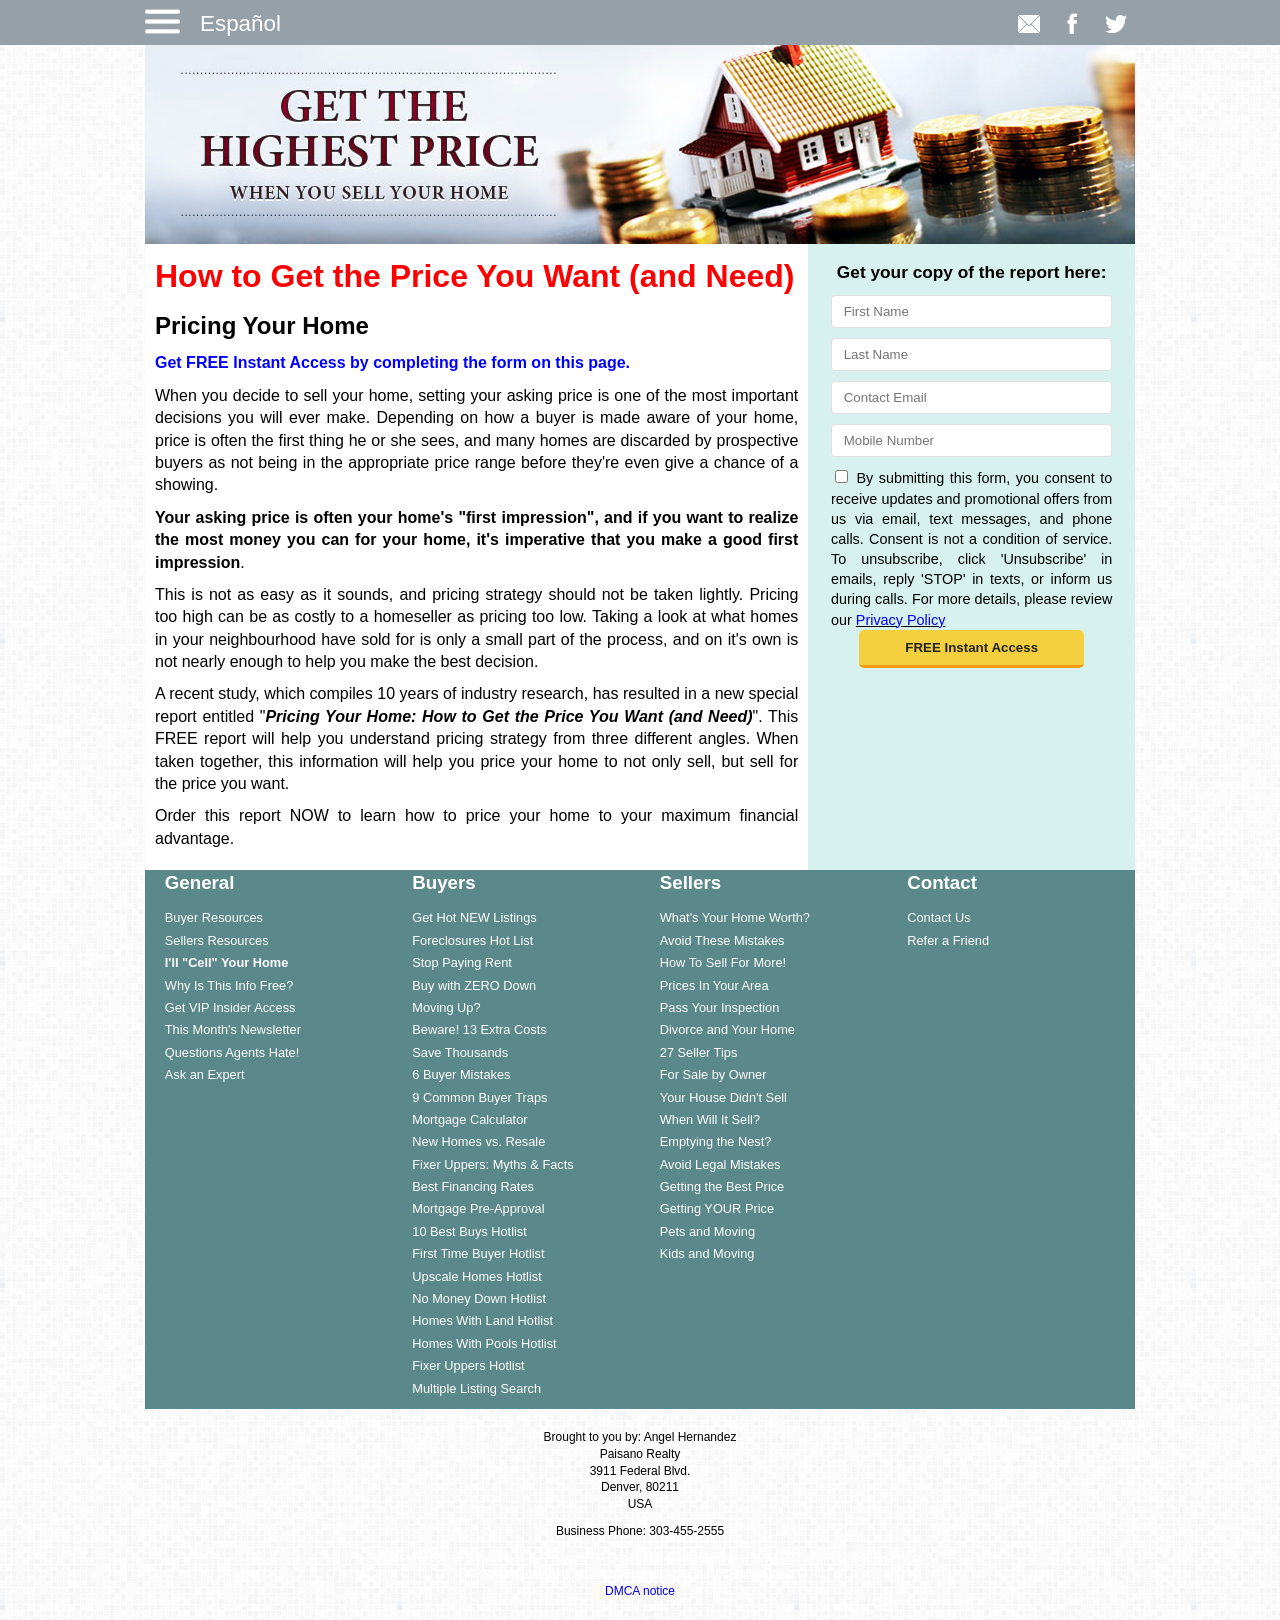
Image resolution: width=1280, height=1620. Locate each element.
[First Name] (971, 311)
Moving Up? (446, 1007)
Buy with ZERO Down (474, 985)
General (200, 882)
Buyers (443, 882)
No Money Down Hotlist (479, 1298)
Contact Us (938, 917)
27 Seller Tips (699, 1052)
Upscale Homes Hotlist (476, 1276)
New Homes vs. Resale (478, 1141)
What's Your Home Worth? (735, 917)
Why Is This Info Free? (229, 985)
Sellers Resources (217, 940)
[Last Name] (971, 354)
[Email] (971, 397)
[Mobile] (971, 440)
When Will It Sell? (710, 1119)
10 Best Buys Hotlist (469, 1231)
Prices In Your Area (714, 985)
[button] (971, 649)
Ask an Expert (205, 1074)
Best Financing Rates (473, 1186)
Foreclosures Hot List (472, 940)
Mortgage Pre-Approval (478, 1208)
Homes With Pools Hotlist (484, 1343)
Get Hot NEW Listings (474, 917)
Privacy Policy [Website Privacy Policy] (901, 620)
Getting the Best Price (722, 1186)
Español (240, 23)
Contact (942, 882)
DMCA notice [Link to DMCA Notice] (640, 1591)
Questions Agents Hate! (232, 1052)
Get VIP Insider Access (230, 1007)
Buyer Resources (214, 917)
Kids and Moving (707, 1253)
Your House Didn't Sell (723, 1097)
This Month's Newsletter (233, 1029)
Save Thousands (460, 1052)
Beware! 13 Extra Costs (479, 1029)
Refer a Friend (948, 940)
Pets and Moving (707, 1231)
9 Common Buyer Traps (479, 1097)
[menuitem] (269, 917)
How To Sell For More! (723, 962)
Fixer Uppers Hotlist (468, 1365)
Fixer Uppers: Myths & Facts (492, 1164)
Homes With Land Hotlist (482, 1320)
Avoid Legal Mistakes (720, 1164)
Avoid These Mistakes (722, 940)
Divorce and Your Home (727, 1029)
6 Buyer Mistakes (461, 1074)
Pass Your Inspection (720, 1007)
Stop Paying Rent (462, 962)
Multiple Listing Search (476, 1388)
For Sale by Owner (713, 1074)
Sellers (690, 882)
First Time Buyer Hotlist (478, 1253)
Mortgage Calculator (469, 1119)
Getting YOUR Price (717, 1208)
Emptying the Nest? (716, 1141)
